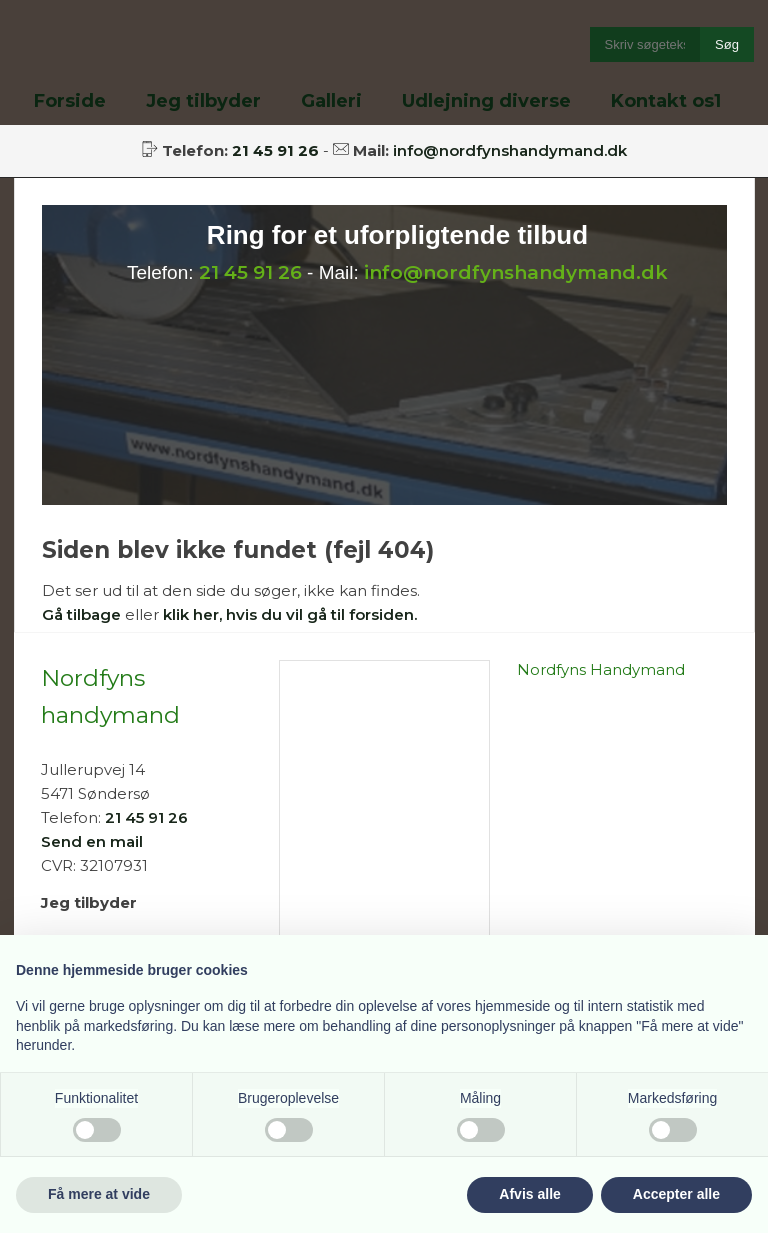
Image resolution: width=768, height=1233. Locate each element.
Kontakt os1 (666, 101)
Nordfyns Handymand (601, 669)
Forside (70, 101)
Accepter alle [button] (676, 1194)
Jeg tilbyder (203, 101)
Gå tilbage (81, 614)
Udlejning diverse (486, 101)
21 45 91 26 (250, 272)
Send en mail (92, 841)
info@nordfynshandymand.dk (510, 150)
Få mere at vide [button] (99, 1194)
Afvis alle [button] (529, 1194)
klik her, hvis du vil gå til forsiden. (290, 614)
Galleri (331, 101)
